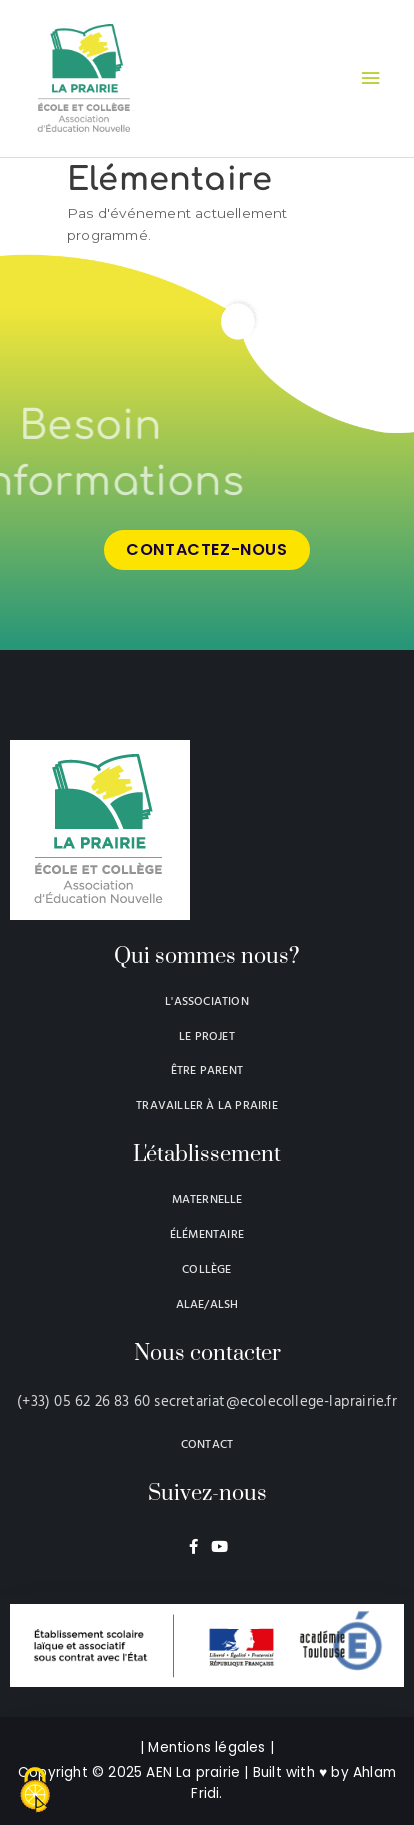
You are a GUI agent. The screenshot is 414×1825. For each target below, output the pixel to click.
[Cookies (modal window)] (35, 1791)
